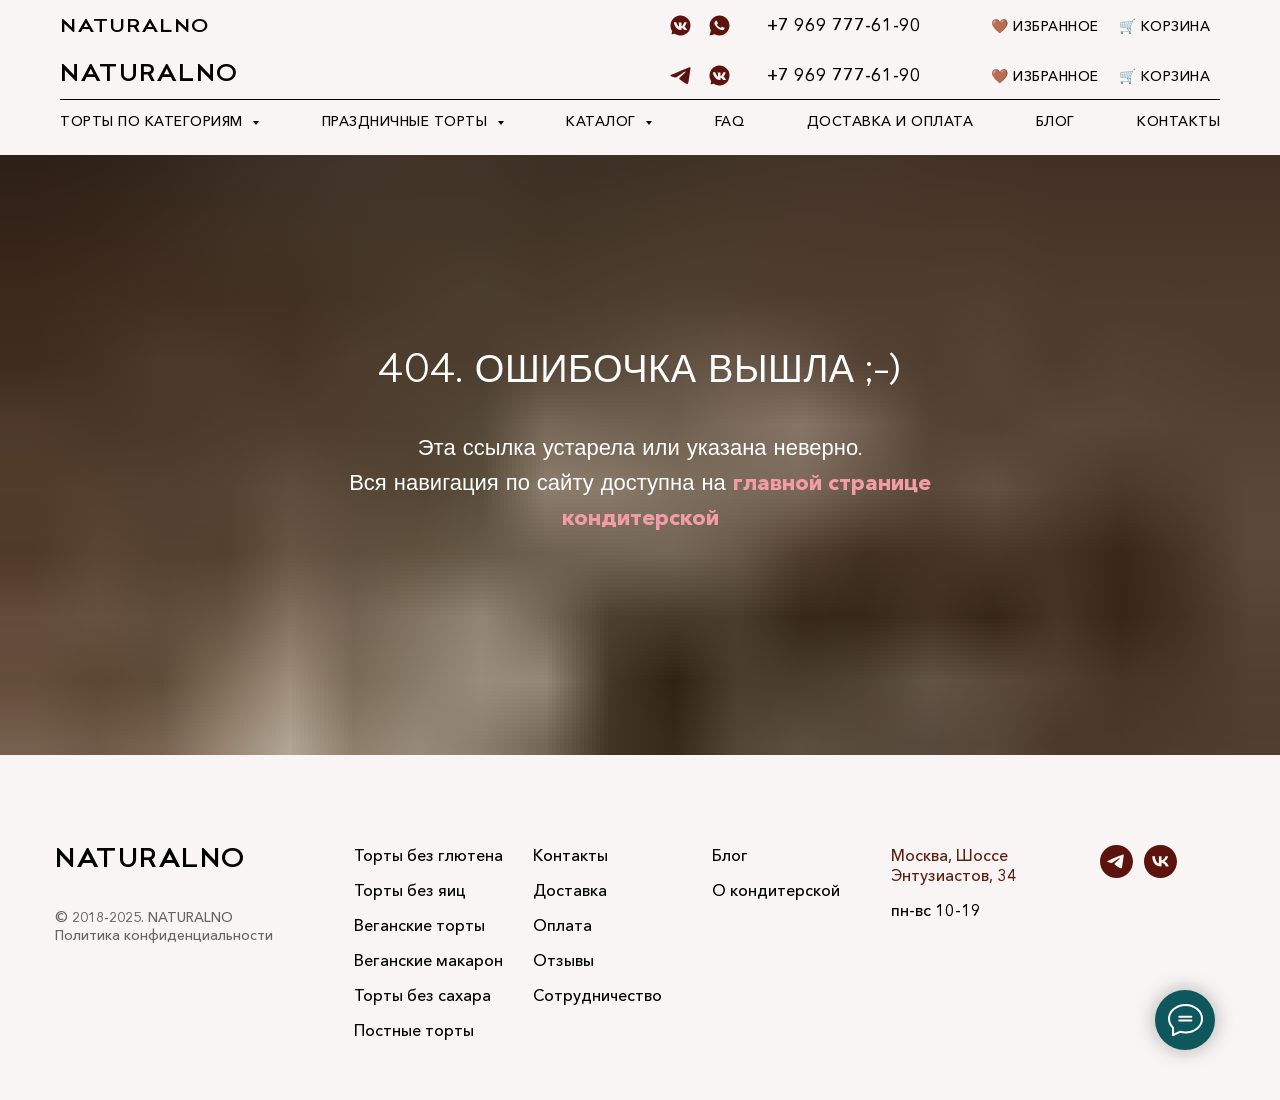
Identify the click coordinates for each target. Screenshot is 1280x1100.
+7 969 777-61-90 (844, 75)
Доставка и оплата (890, 121)
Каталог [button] (603, 121)
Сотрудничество (597, 995)
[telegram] (680, 75)
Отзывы (563, 960)
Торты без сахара (422, 995)
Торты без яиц (410, 890)
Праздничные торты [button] (407, 121)
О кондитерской (776, 890)
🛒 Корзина (1165, 76)
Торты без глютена (428, 855)
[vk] (1160, 872)
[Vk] (719, 75)
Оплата (562, 925)
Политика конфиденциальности (164, 935)
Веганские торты (419, 925)
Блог (1055, 121)
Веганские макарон (428, 960)
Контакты (1178, 121)
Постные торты (414, 1030)
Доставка (570, 890)
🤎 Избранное (1045, 76)
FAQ (730, 121)
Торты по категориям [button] (153, 121)
